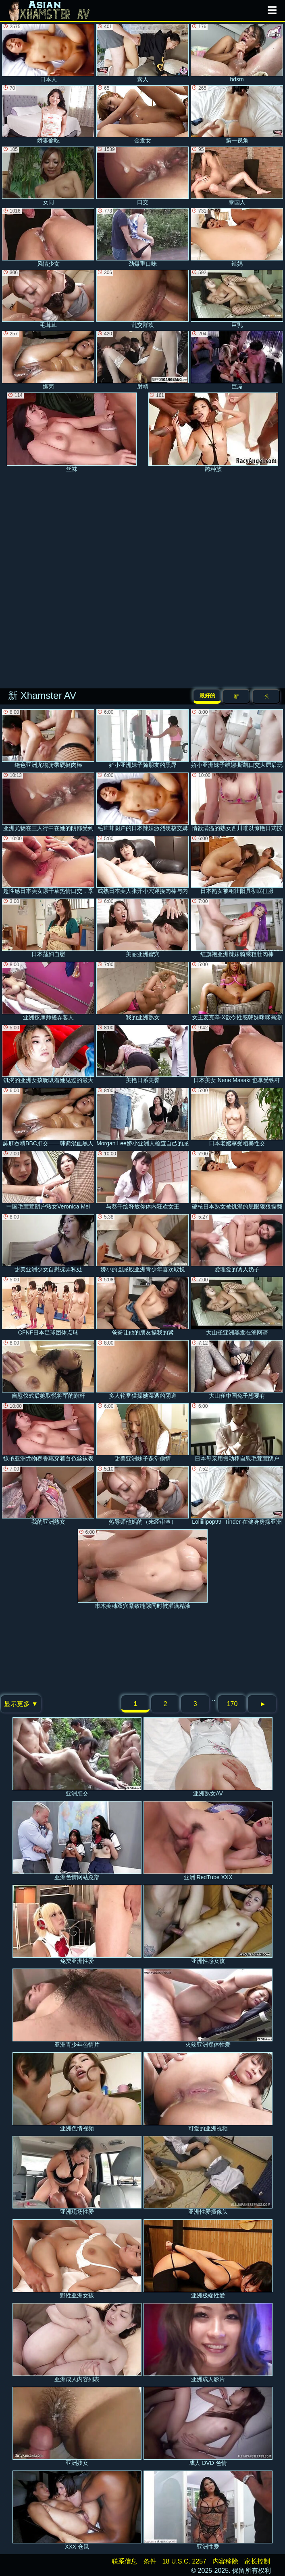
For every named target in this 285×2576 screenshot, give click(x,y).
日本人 (48, 53)
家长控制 (257, 2561)
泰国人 (237, 176)
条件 (150, 2561)
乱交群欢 (142, 299)
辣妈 (237, 237)
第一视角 (237, 114)
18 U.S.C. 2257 (184, 2561)
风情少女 (48, 237)
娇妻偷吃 (48, 114)
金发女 (142, 114)
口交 (142, 176)
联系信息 (124, 2561)
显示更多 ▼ (21, 1703)
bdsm (237, 53)
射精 (142, 360)
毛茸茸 (48, 299)
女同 (48, 176)
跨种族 (213, 432)
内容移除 (225, 2561)
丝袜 (72, 432)
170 (232, 1703)
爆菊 (48, 360)
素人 (142, 53)
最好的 (207, 695)
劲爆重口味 (142, 237)
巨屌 (237, 360)
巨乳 (237, 299)
